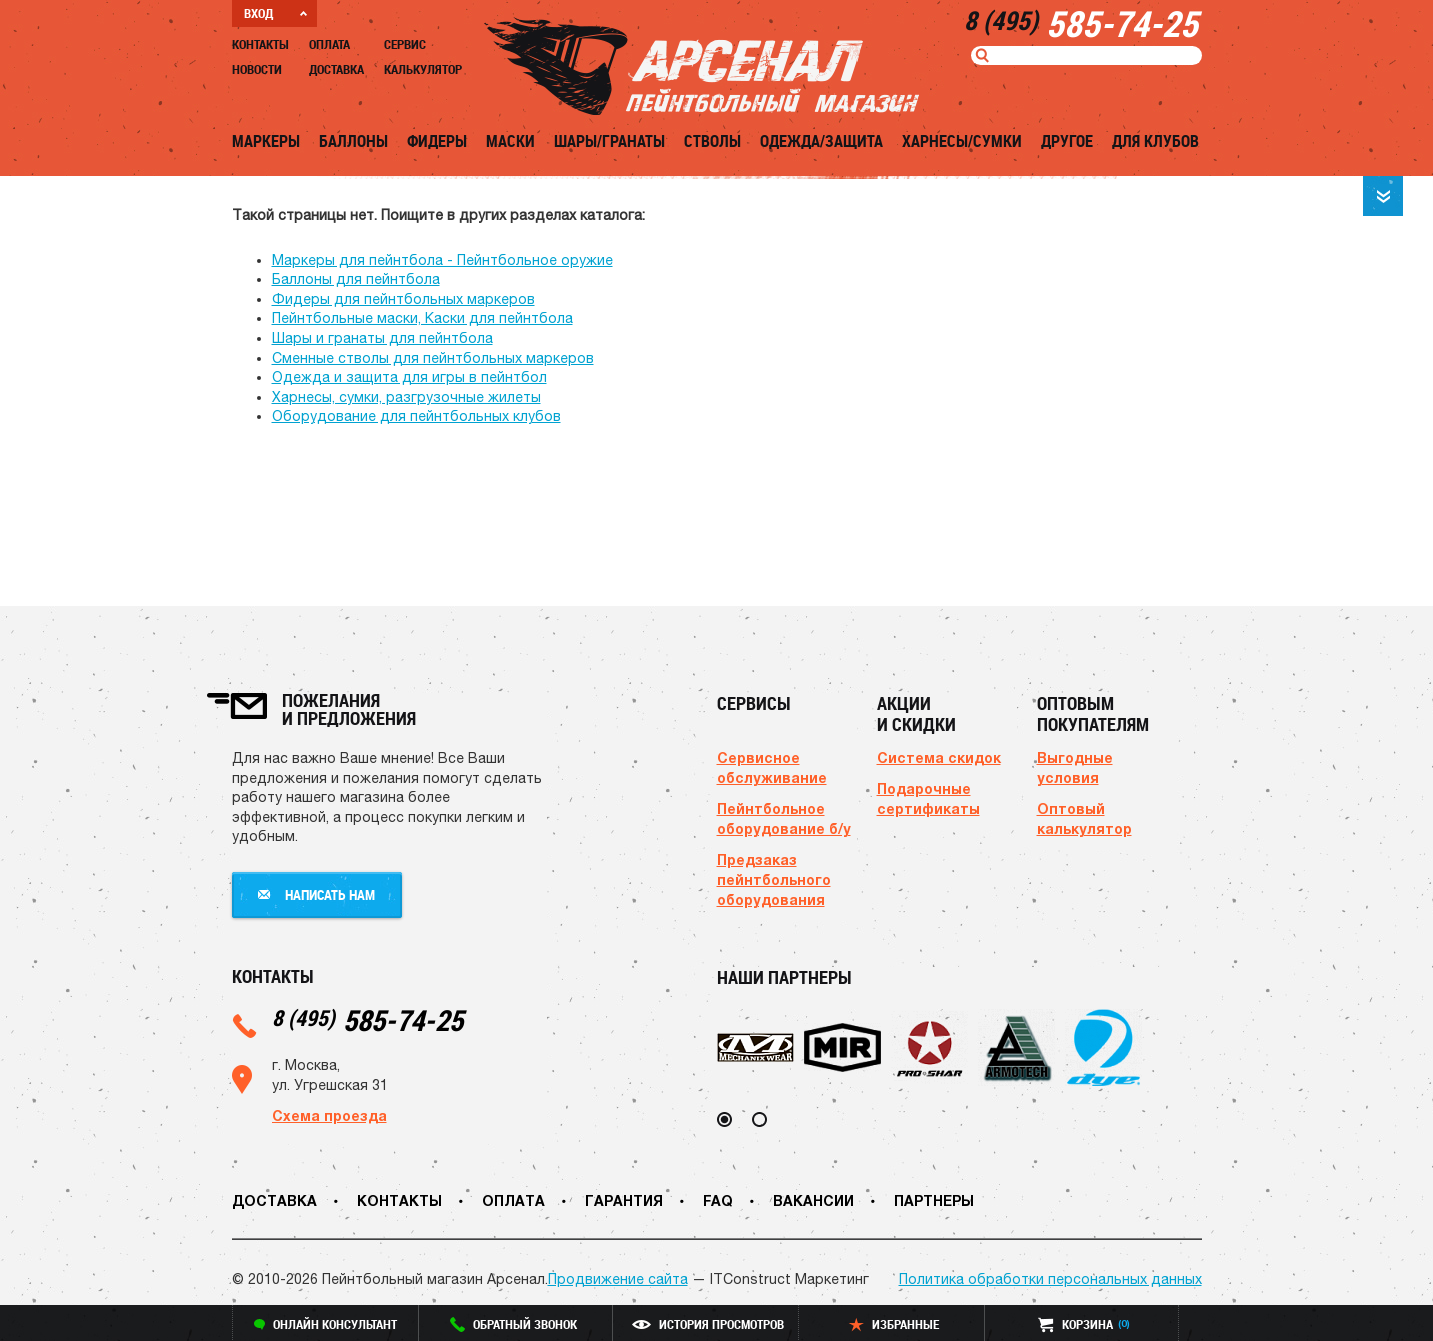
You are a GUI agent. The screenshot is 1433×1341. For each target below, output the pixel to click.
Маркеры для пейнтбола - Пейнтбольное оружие (442, 260)
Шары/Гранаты (609, 141)
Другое (1067, 141)
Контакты (260, 44)
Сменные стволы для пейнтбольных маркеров (433, 358)
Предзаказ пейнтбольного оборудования (774, 879)
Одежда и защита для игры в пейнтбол (409, 377)
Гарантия (624, 1200)
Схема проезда (329, 1115)
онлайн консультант (325, 1324)
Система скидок (939, 757)
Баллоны (353, 141)
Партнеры (934, 1200)
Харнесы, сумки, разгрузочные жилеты (406, 397)
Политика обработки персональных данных (1050, 1279)
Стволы (712, 141)
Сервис (405, 44)
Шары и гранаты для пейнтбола (382, 338)
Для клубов (1155, 141)
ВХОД (275, 13)
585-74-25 (367, 1019)
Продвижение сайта (618, 1279)
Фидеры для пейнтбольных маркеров (403, 299)
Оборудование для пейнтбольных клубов (416, 416)
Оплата (329, 44)
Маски (510, 141)
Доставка (336, 69)
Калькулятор (423, 69)
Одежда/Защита (821, 141)
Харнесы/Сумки (962, 141)
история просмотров (708, 1324)
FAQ (718, 1200)
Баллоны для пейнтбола (356, 279)
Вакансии (813, 1200)
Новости (257, 69)
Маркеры (266, 141)
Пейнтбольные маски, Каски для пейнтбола (422, 318)
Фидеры (437, 141)
